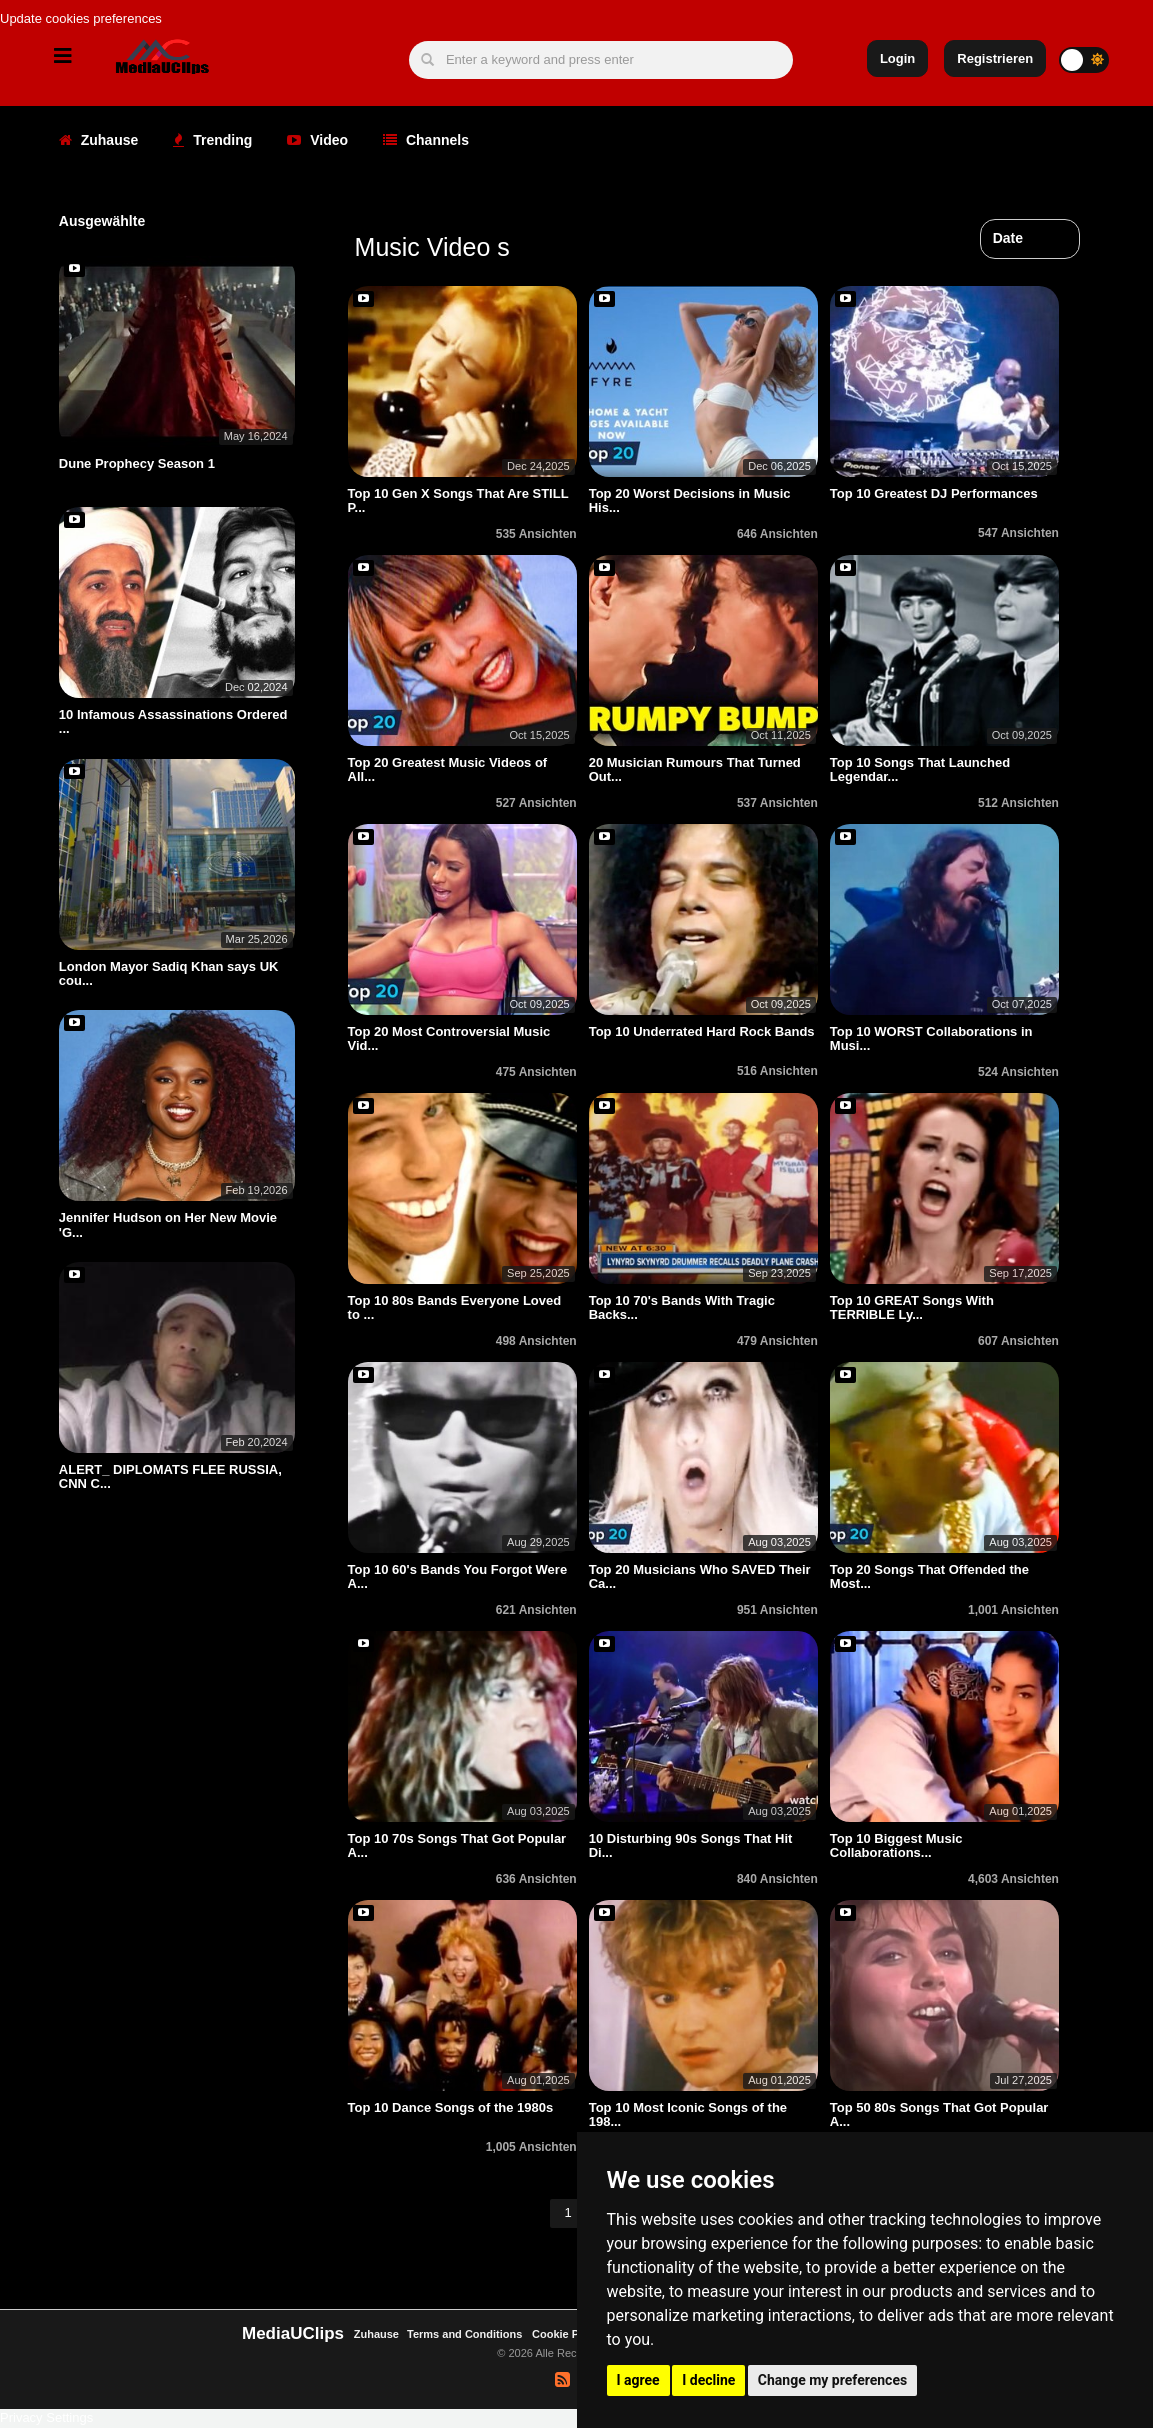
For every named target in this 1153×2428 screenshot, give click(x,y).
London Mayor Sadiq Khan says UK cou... (169, 973)
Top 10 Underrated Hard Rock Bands (702, 1031)
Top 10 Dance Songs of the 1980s (451, 2107)
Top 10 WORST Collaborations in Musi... (931, 1038)
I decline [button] (708, 2380)
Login (897, 58)
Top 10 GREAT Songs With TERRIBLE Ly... (912, 1307)
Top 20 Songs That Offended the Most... (929, 1576)
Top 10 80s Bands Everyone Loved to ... (455, 1307)
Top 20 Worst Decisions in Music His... (690, 500)
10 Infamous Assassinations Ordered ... (173, 721)
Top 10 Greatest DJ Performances (934, 493)
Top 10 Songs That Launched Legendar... (920, 769)
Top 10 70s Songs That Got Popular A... (457, 1845)
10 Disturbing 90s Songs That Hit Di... (691, 1845)
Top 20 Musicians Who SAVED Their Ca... (700, 1576)
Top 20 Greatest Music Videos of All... (448, 769)
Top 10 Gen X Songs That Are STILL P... (458, 500)
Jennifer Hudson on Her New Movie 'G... (168, 1224)
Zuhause (98, 140)
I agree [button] (638, 2380)
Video (317, 140)
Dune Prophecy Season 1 (137, 463)
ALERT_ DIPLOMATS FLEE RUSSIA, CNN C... (170, 1476)
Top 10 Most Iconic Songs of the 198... (688, 2114)
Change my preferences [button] (832, 2380)
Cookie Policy (569, 2334)
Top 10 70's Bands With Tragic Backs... (682, 1307)
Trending (212, 140)
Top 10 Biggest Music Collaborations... (896, 1845)
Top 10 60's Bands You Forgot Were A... (458, 1576)
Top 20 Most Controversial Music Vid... (449, 1038)
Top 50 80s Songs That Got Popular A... (939, 2114)
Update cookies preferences (81, 18)
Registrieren (995, 58)
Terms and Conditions (464, 2334)
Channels (426, 140)
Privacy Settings (46, 2417)
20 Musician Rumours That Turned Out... (695, 769)
